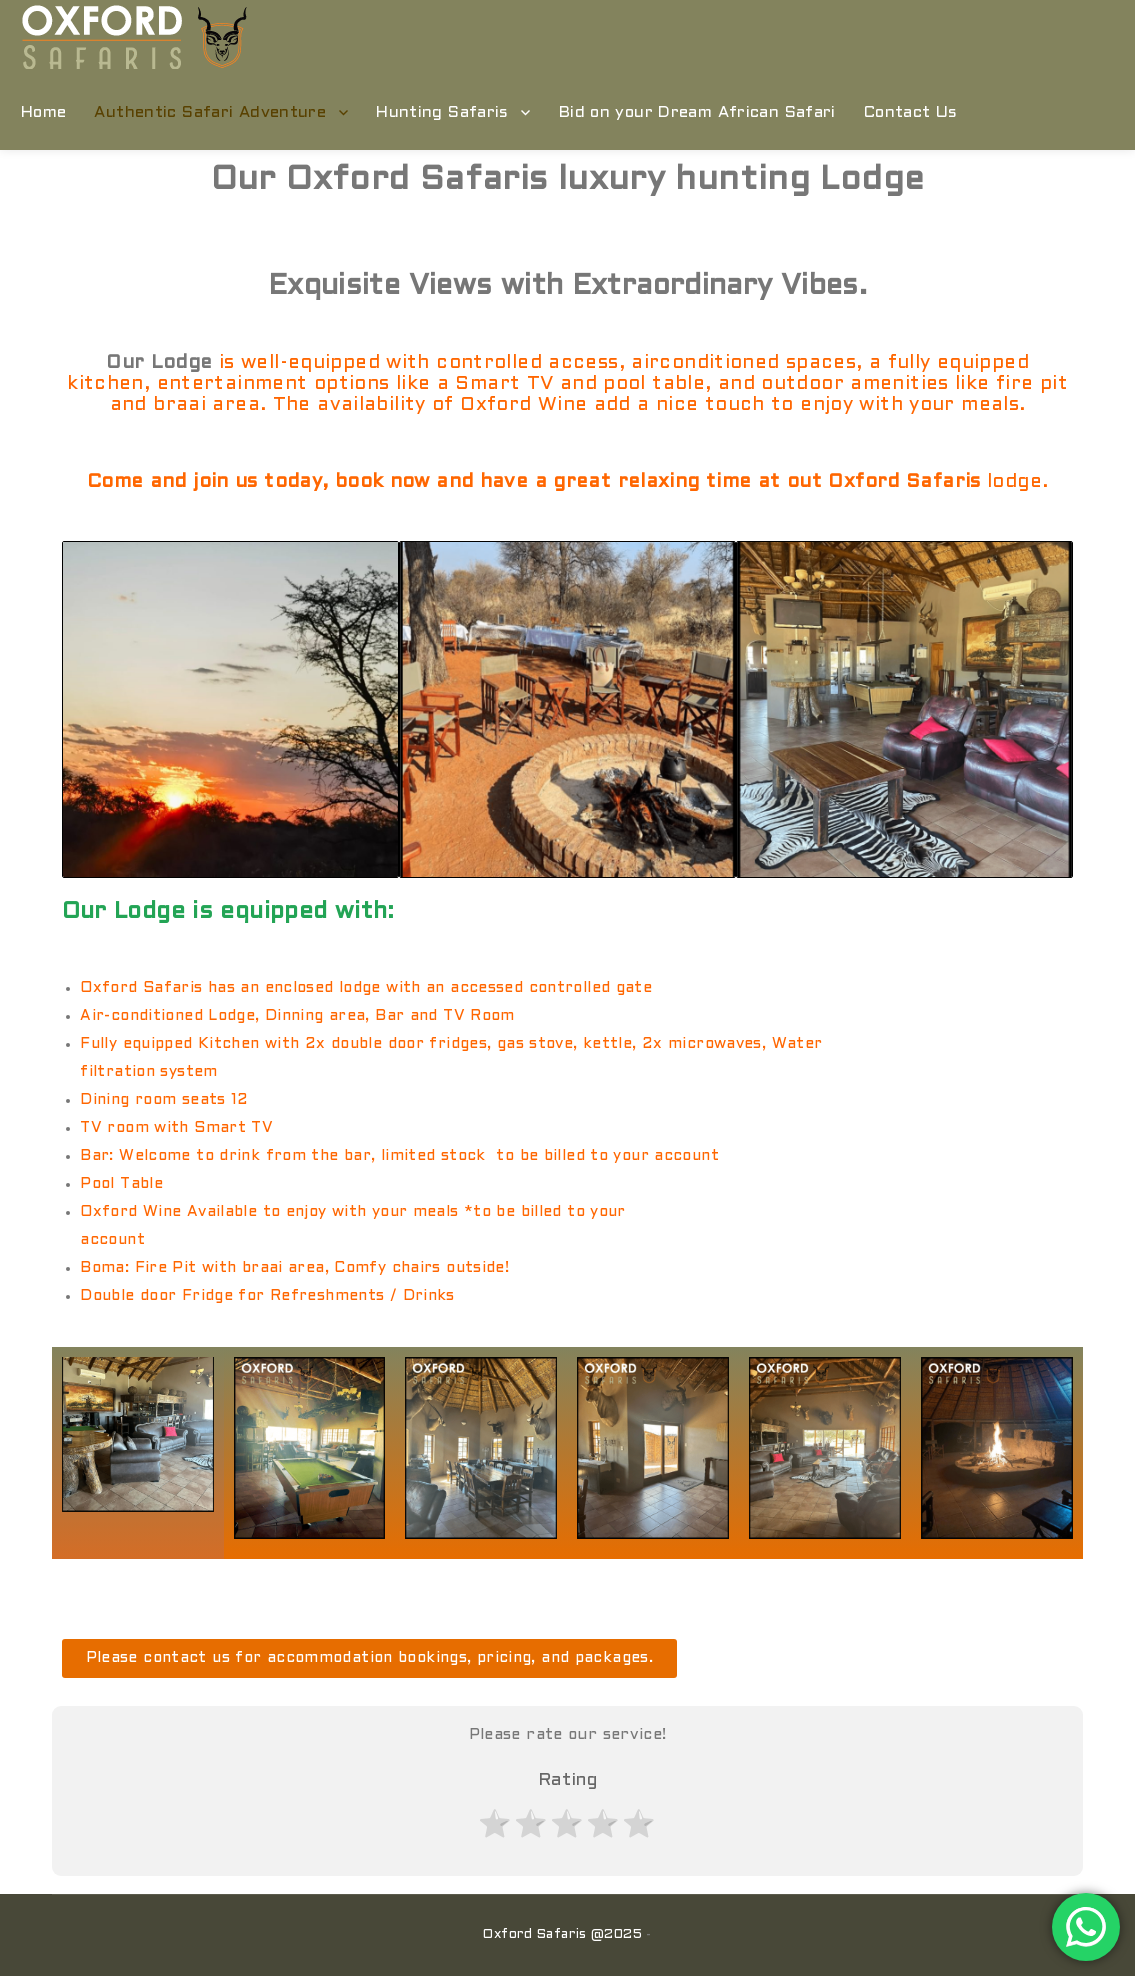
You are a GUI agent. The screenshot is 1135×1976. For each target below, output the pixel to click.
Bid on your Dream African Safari (697, 112)
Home (44, 112)
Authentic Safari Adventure (210, 112)
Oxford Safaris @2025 (562, 1935)
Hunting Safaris (442, 112)
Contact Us (911, 112)
